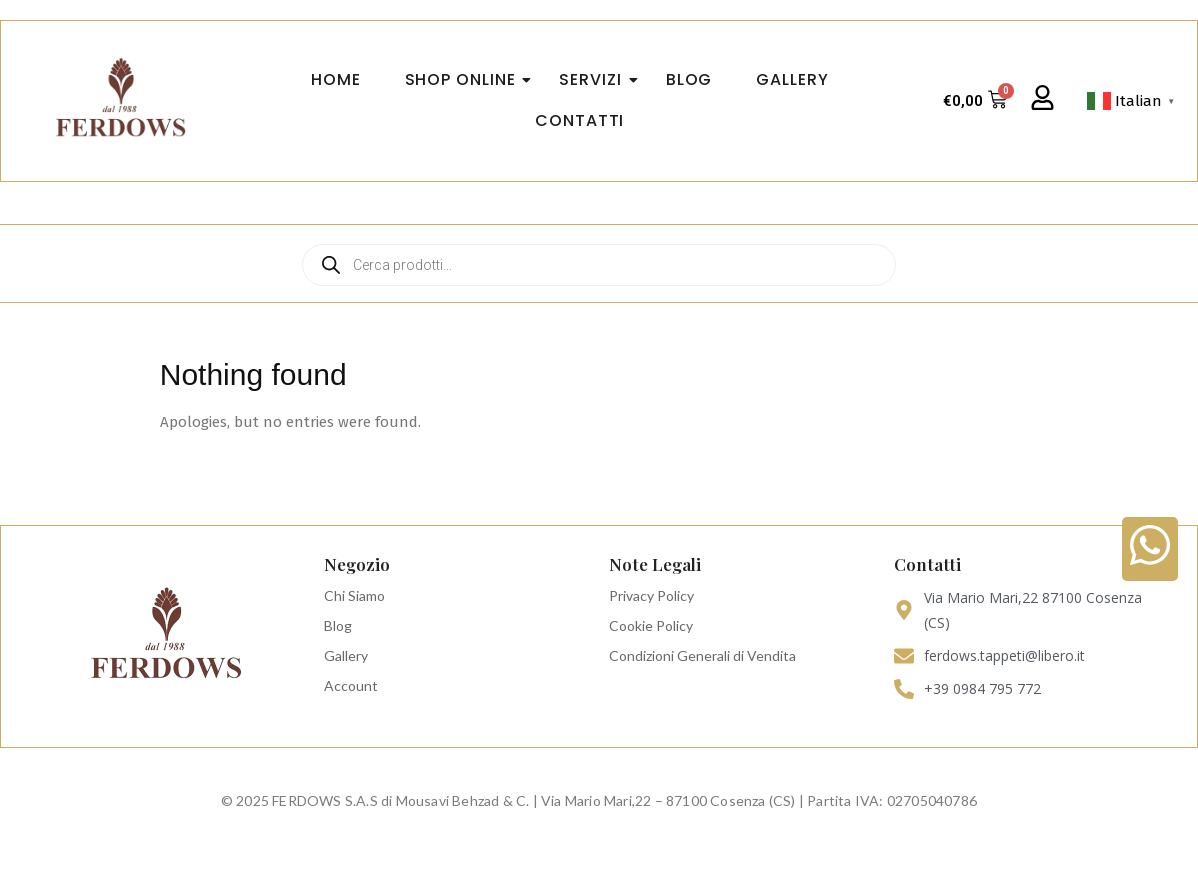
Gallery (346, 655)
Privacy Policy (651, 595)
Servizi (596, 79)
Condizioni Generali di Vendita (702, 655)
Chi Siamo (354, 595)
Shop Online (466, 79)
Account (351, 685)
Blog (338, 625)
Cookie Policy (651, 625)
